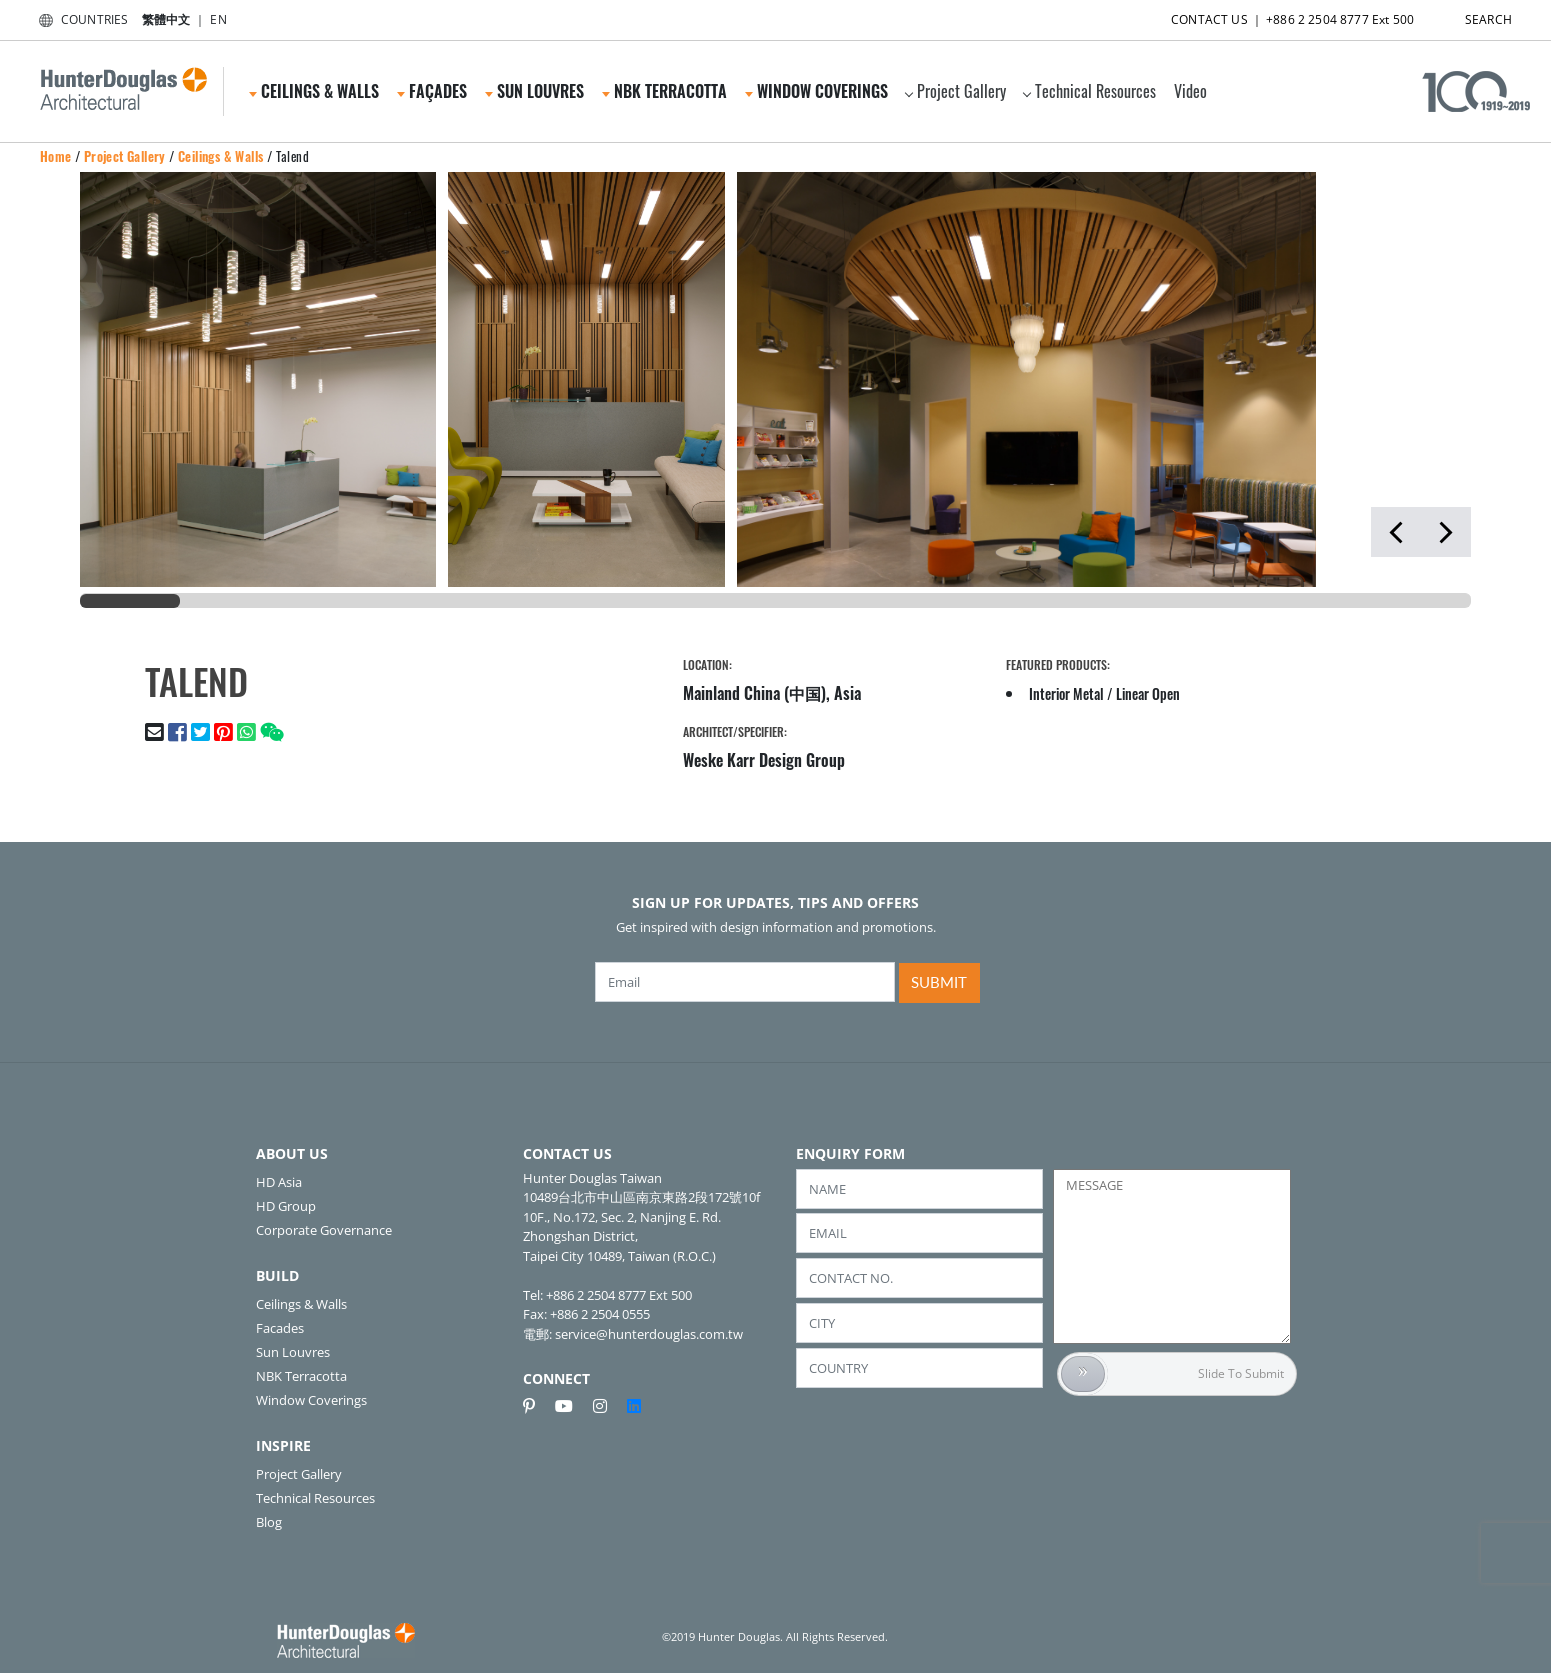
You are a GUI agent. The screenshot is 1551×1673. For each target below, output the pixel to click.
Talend (292, 156)
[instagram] (608, 1406)
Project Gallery (955, 91)
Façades (432, 91)
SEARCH (1471, 15)
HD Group (286, 1206)
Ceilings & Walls (314, 91)
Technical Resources (1089, 91)
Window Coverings (816, 91)
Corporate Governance (324, 1230)
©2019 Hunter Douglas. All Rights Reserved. (775, 1636)
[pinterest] (537, 1406)
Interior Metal (1066, 693)
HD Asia (279, 1182)
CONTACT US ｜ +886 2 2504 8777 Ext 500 (1275, 15)
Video (1190, 91)
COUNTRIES (79, 19)
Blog (269, 1522)
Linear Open (1148, 693)
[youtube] (572, 1406)
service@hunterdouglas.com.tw (649, 1334)
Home (56, 156)
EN (218, 19)
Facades (280, 1328)
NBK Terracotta (664, 91)
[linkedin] (634, 1406)
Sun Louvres (534, 91)
